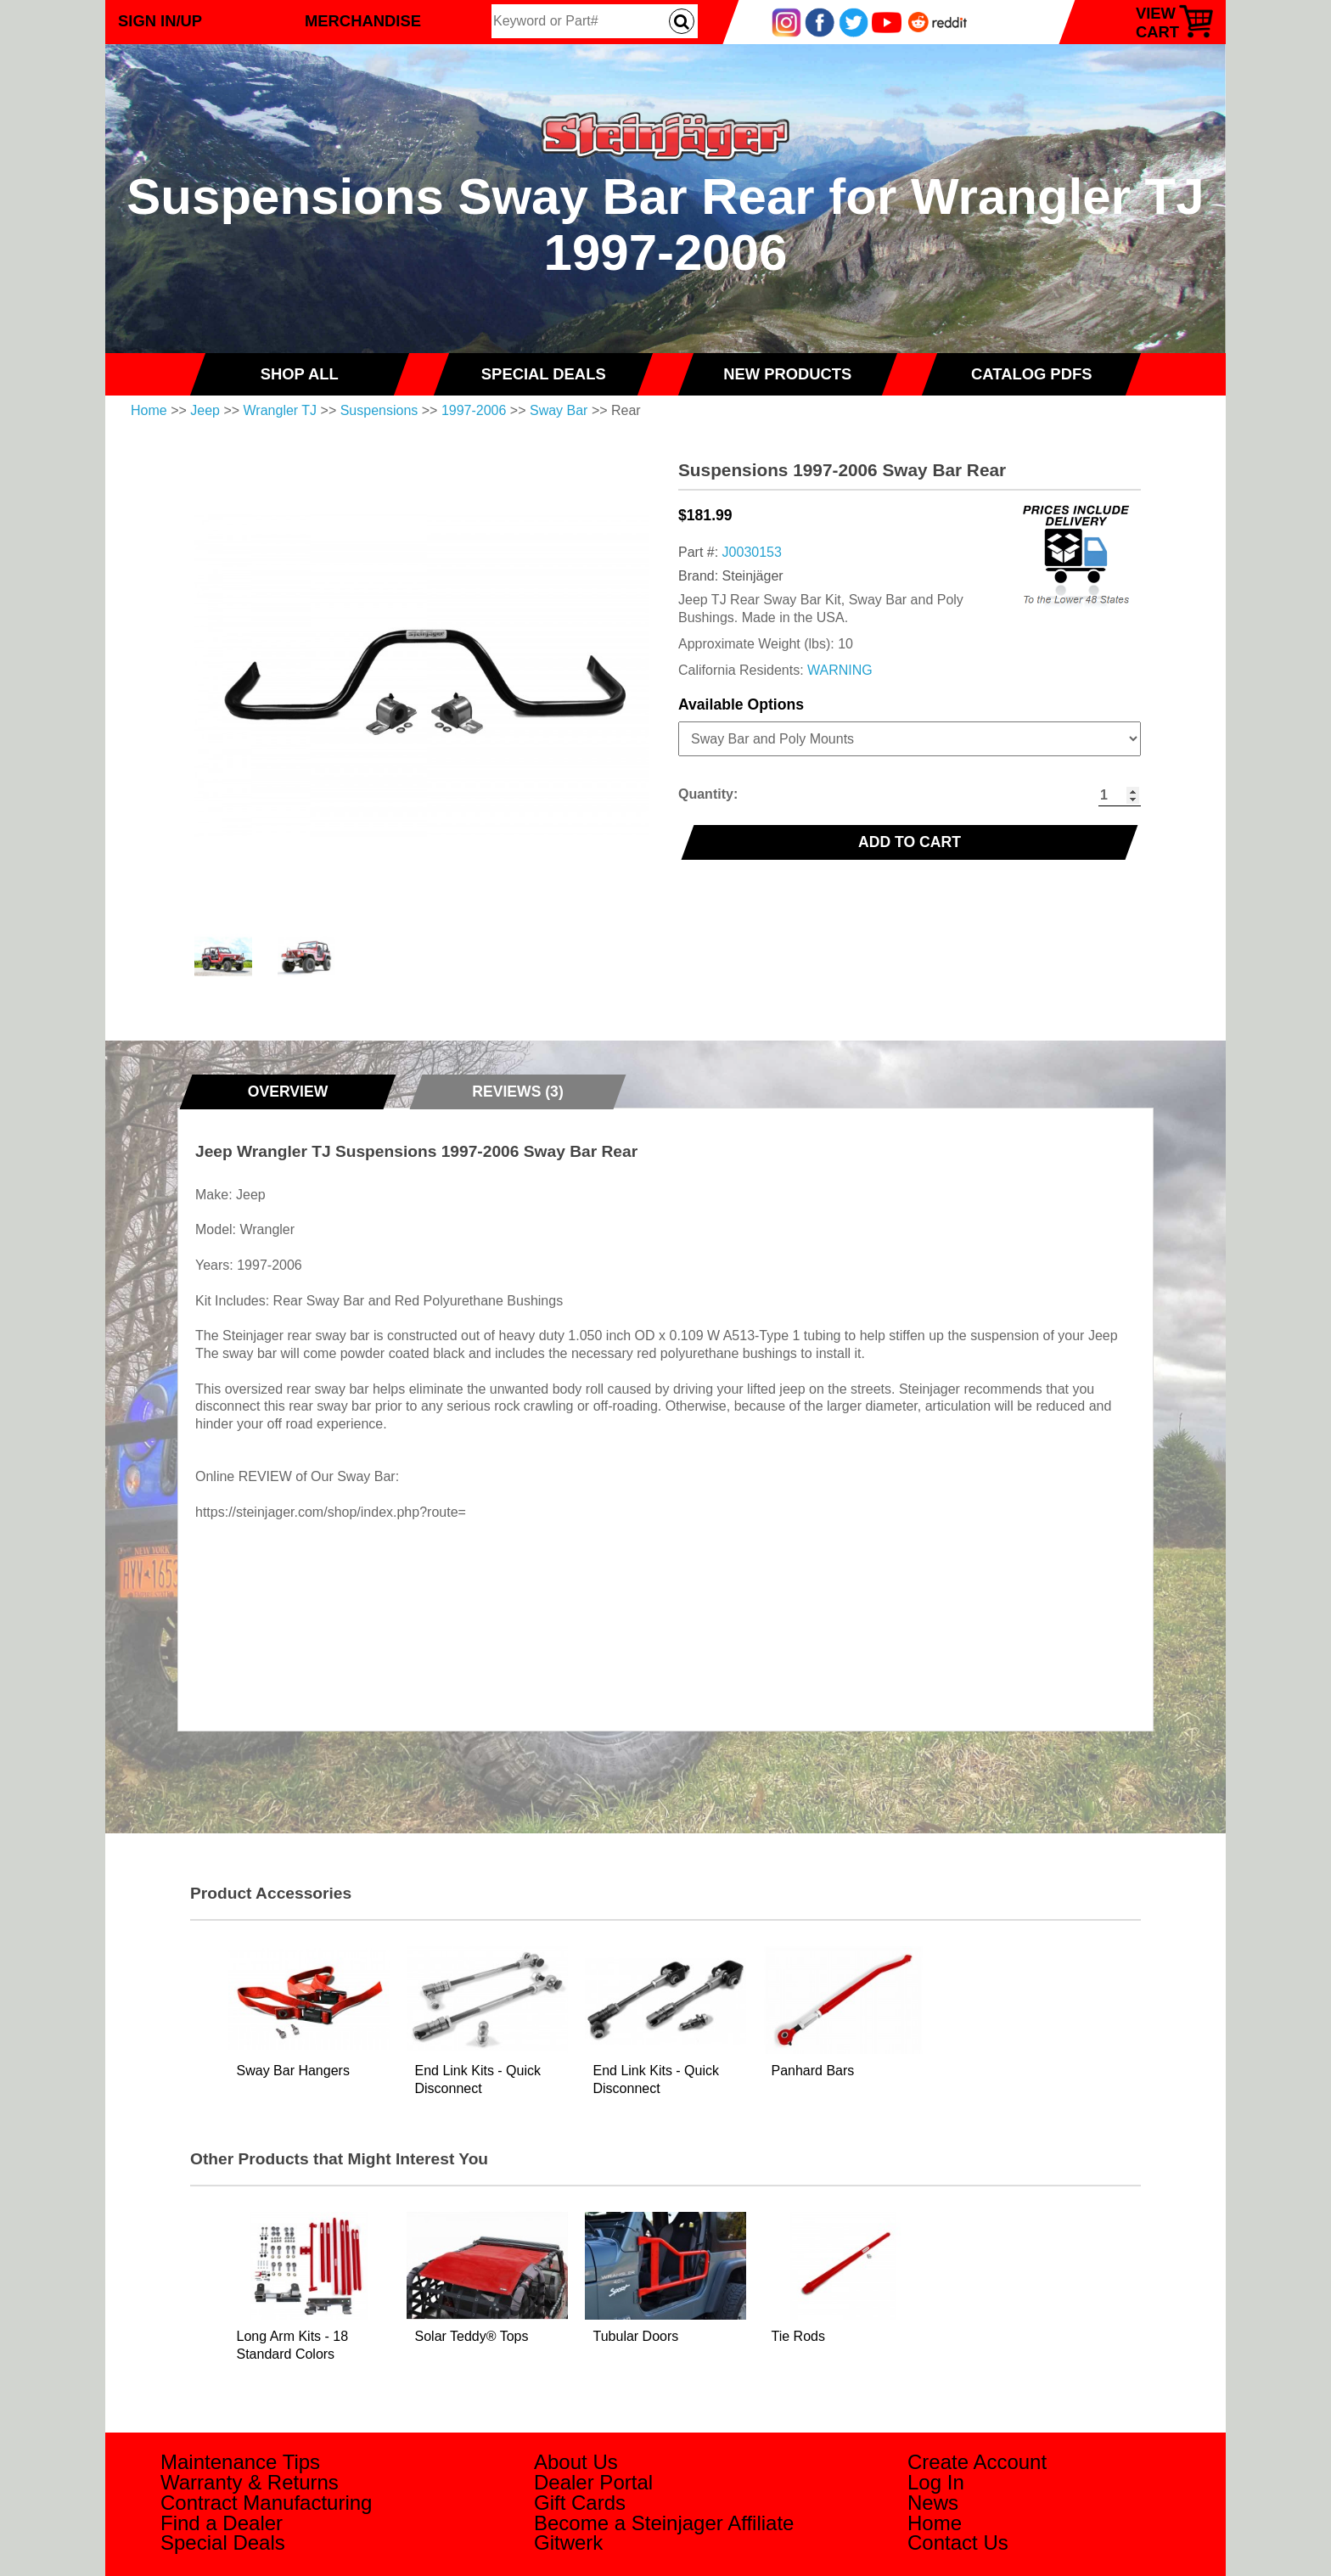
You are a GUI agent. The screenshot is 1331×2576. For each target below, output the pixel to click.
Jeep (205, 410)
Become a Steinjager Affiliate (664, 2522)
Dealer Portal (593, 2482)
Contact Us (957, 2542)
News (932, 2502)
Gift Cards (580, 2502)
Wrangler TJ (280, 410)
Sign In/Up (160, 21)
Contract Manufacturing (266, 2502)
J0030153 (752, 552)
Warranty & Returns (249, 2482)
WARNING (840, 670)
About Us (576, 2461)
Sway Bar (558, 410)
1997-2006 (474, 410)
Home (149, 410)
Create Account (977, 2461)
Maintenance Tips (240, 2461)
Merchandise (363, 21)
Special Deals (222, 2542)
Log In (935, 2482)
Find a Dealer (221, 2522)
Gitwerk (568, 2542)
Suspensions (379, 410)
